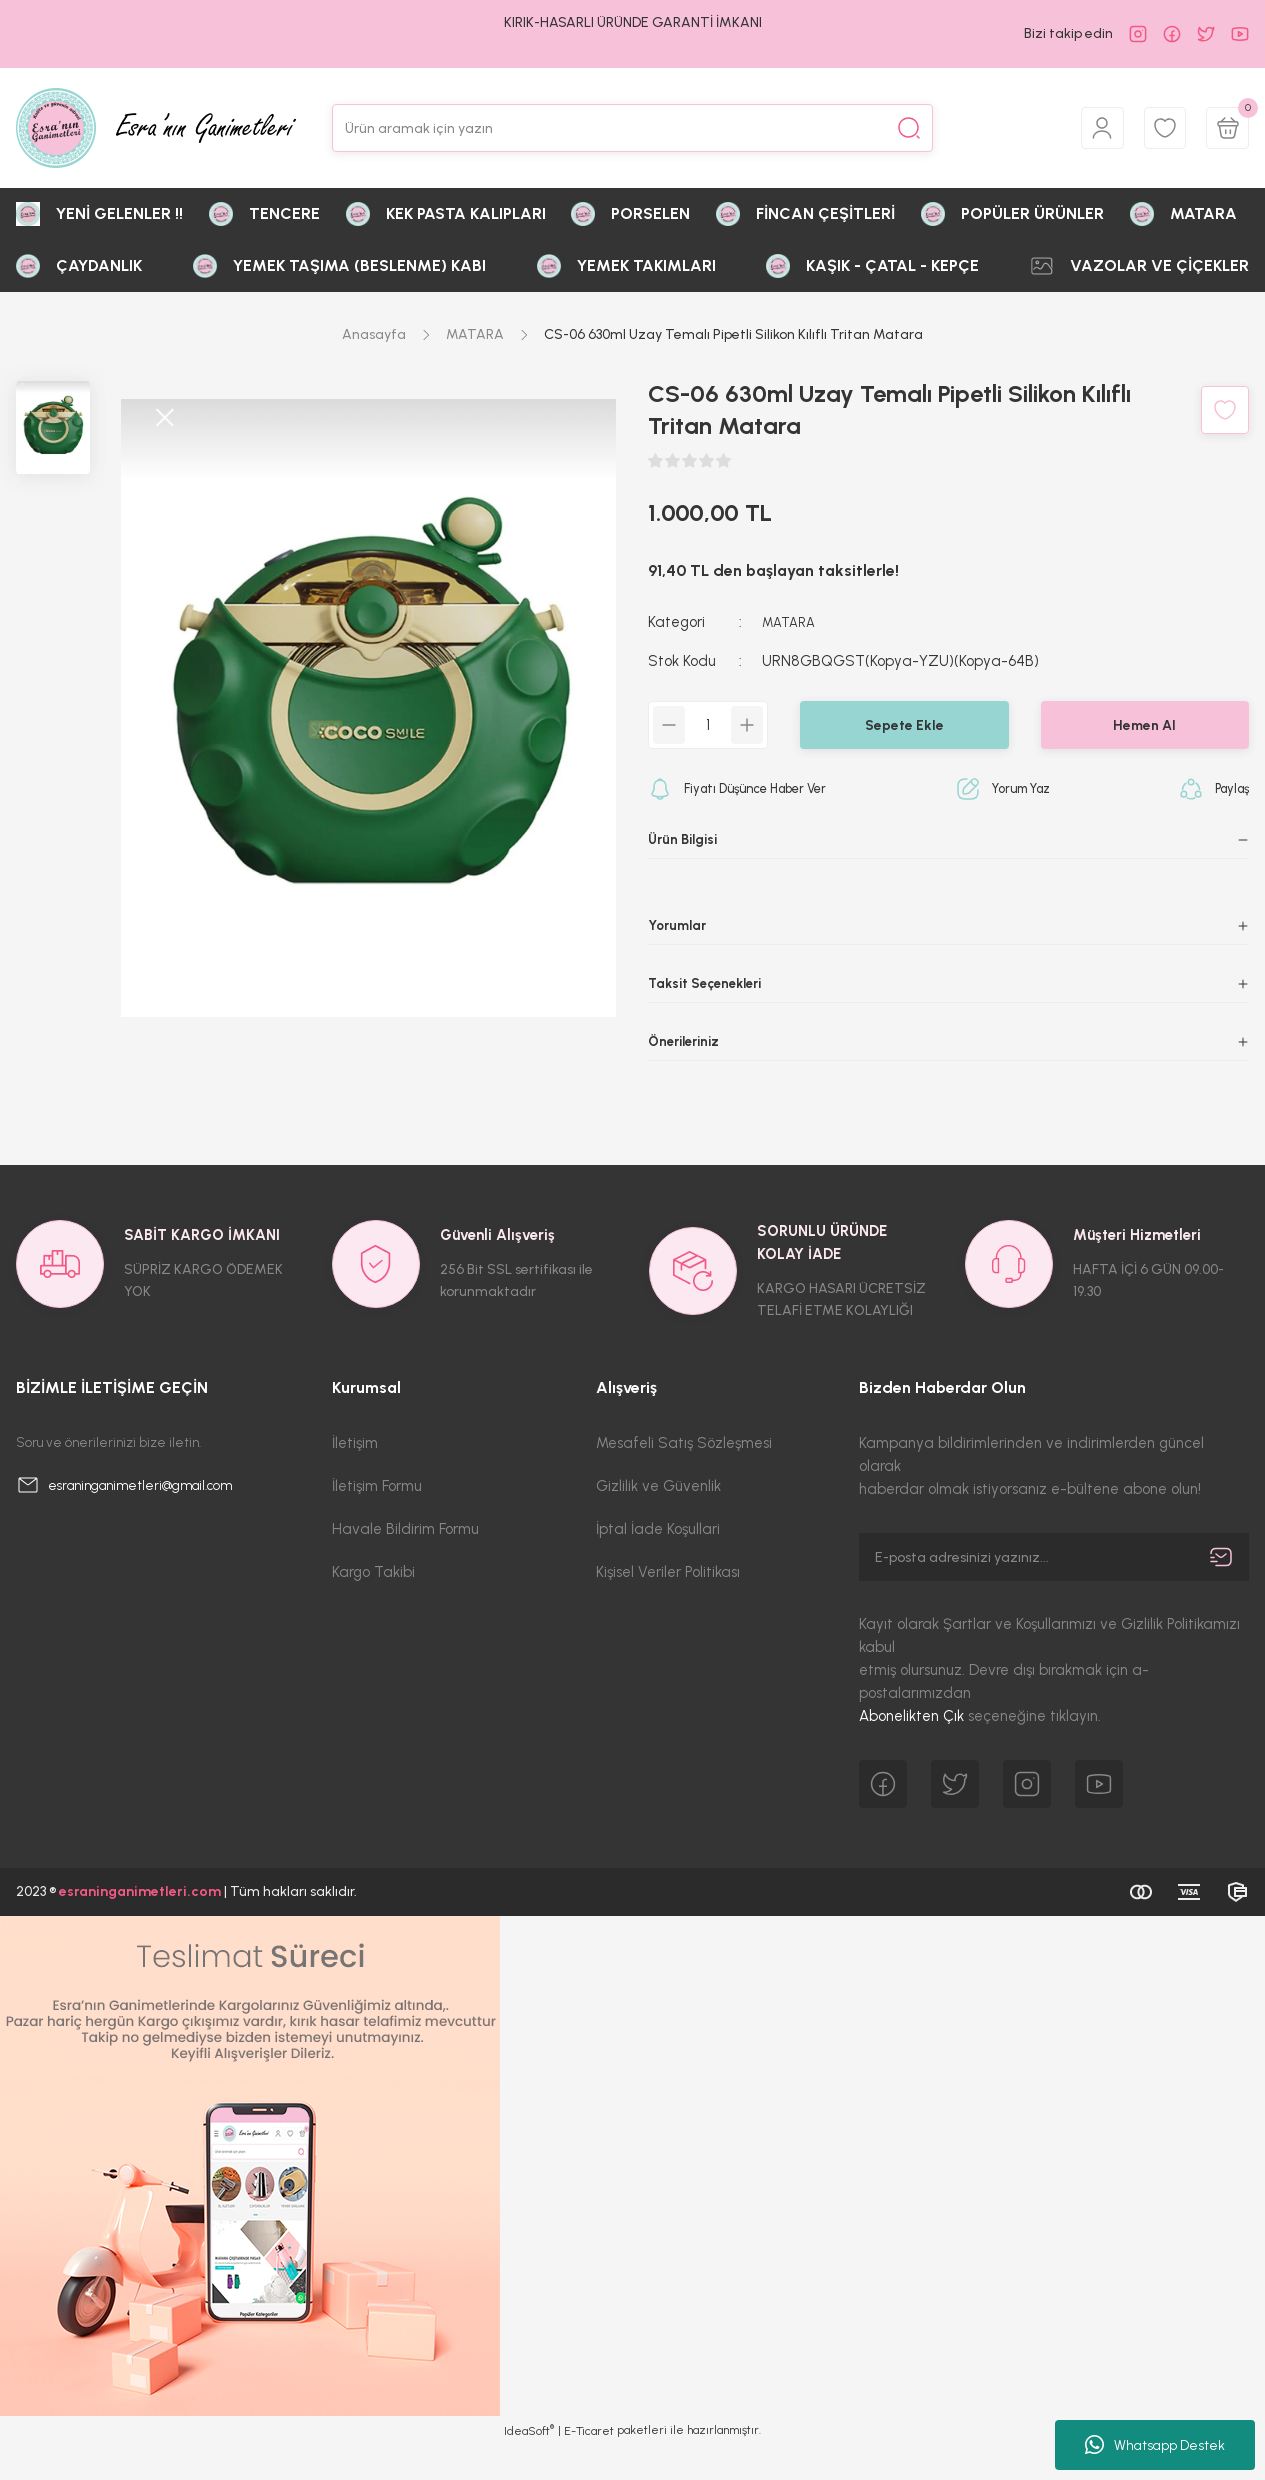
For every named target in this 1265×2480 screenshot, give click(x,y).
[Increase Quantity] (747, 725)
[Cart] (1225, 128)
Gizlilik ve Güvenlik (658, 1521)
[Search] (632, 128)
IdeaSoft (529, 2465)
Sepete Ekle (904, 724)
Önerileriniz (688, 1060)
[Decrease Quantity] (669, 725)
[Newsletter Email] (1054, 1592)
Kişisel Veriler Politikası (668, 1607)
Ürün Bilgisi (687, 840)
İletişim (355, 1478)
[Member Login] (1089, 128)
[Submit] (1221, 1592)
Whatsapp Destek (1155, 2445)
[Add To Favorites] (1225, 410)
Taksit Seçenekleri (711, 996)
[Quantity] (708, 725)
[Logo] (156, 128)
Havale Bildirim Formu (405, 1564)
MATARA (791, 622)
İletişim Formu (377, 1521)
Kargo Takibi (373, 1607)
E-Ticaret (589, 2466)
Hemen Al (1145, 724)
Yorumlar (679, 932)
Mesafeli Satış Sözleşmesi (684, 1478)
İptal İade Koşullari (658, 1564)
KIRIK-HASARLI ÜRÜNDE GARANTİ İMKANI (633, 22)
